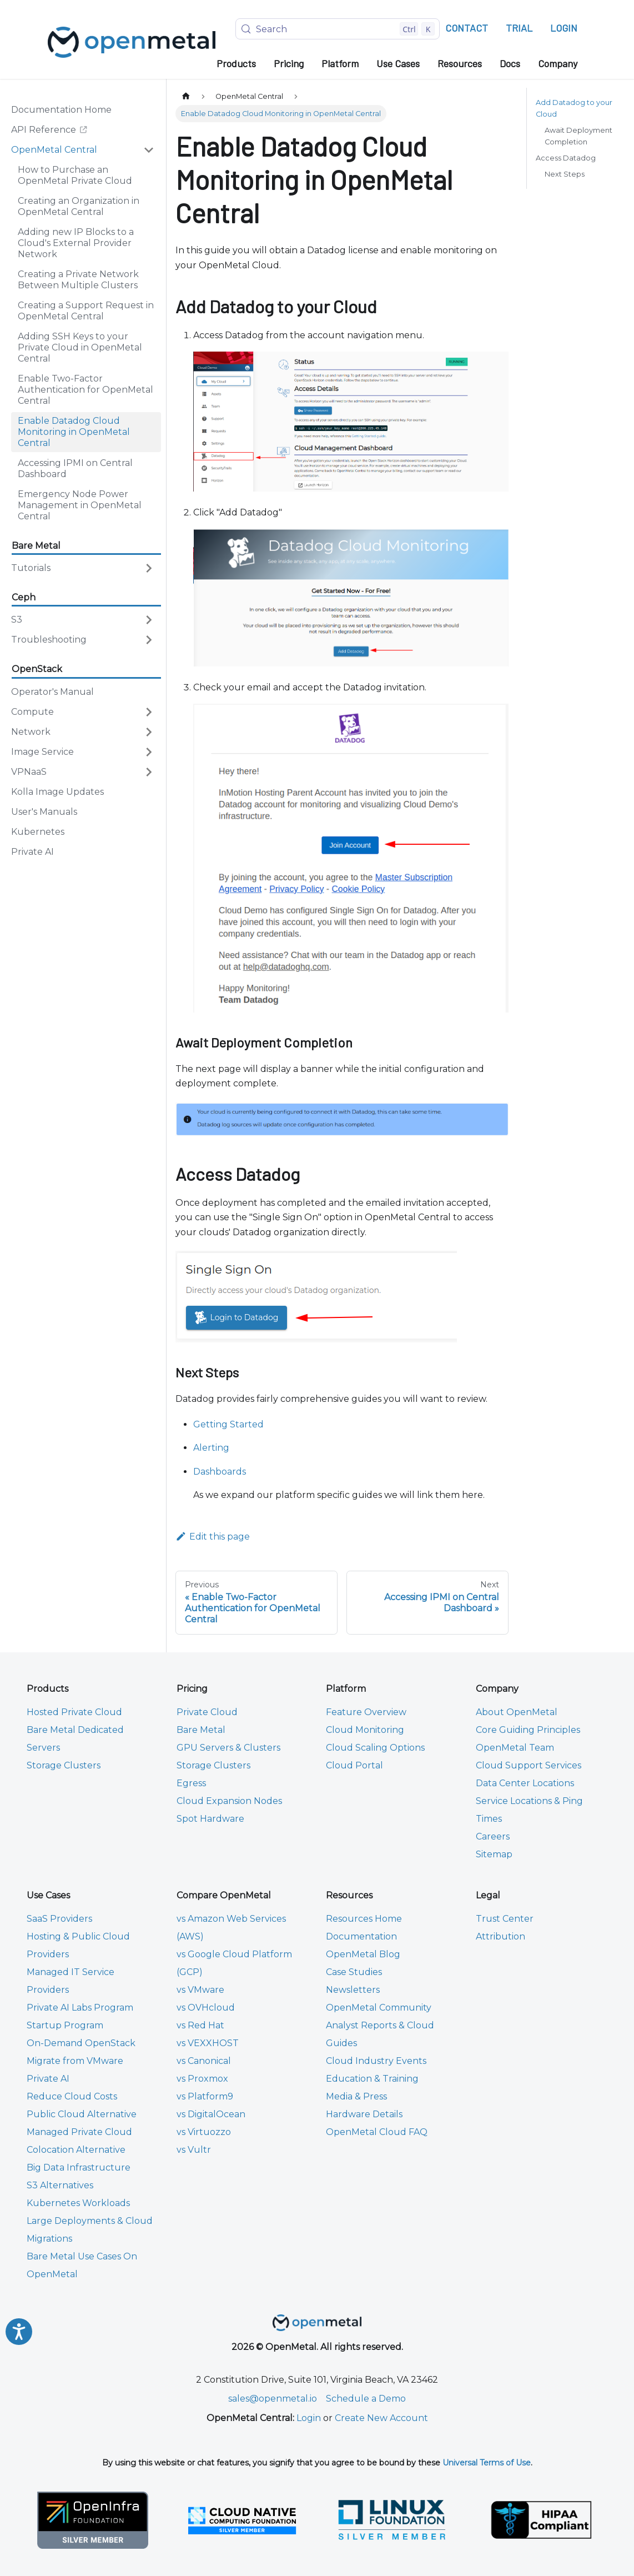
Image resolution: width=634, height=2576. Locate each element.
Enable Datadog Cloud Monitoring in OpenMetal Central (74, 431)
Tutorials (31, 568)
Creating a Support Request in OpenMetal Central (86, 311)
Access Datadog (566, 158)
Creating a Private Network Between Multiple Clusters (78, 279)
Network (31, 731)
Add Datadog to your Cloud (574, 108)
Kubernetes (37, 831)
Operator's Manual (52, 691)
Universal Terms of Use (486, 2463)
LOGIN (563, 28)
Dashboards (219, 1471)
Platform (340, 63)
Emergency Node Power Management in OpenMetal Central (80, 505)
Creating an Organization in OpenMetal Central (78, 206)
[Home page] (186, 96)
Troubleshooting (49, 639)
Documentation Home (61, 109)
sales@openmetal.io (272, 2398)
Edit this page (212, 1536)
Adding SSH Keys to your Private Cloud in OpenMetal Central (80, 347)
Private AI (32, 851)
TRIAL (519, 28)
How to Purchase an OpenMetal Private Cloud (75, 175)
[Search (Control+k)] (337, 28)
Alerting (211, 1447)
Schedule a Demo (366, 2398)
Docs (510, 63)
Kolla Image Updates (57, 791)
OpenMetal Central (54, 149)
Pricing (289, 63)
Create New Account (381, 2418)
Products (236, 63)
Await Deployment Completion (578, 136)
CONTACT (466, 28)
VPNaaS (29, 771)
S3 (16, 619)
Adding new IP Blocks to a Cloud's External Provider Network (76, 243)
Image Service (42, 751)
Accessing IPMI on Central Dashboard (75, 468)
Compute (32, 711)
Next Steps (565, 174)
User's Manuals (44, 811)
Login (308, 2418)
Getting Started (228, 1424)
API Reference (55, 131)
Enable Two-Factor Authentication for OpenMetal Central (85, 389)
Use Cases (398, 63)
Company (557, 63)
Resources (459, 63)
